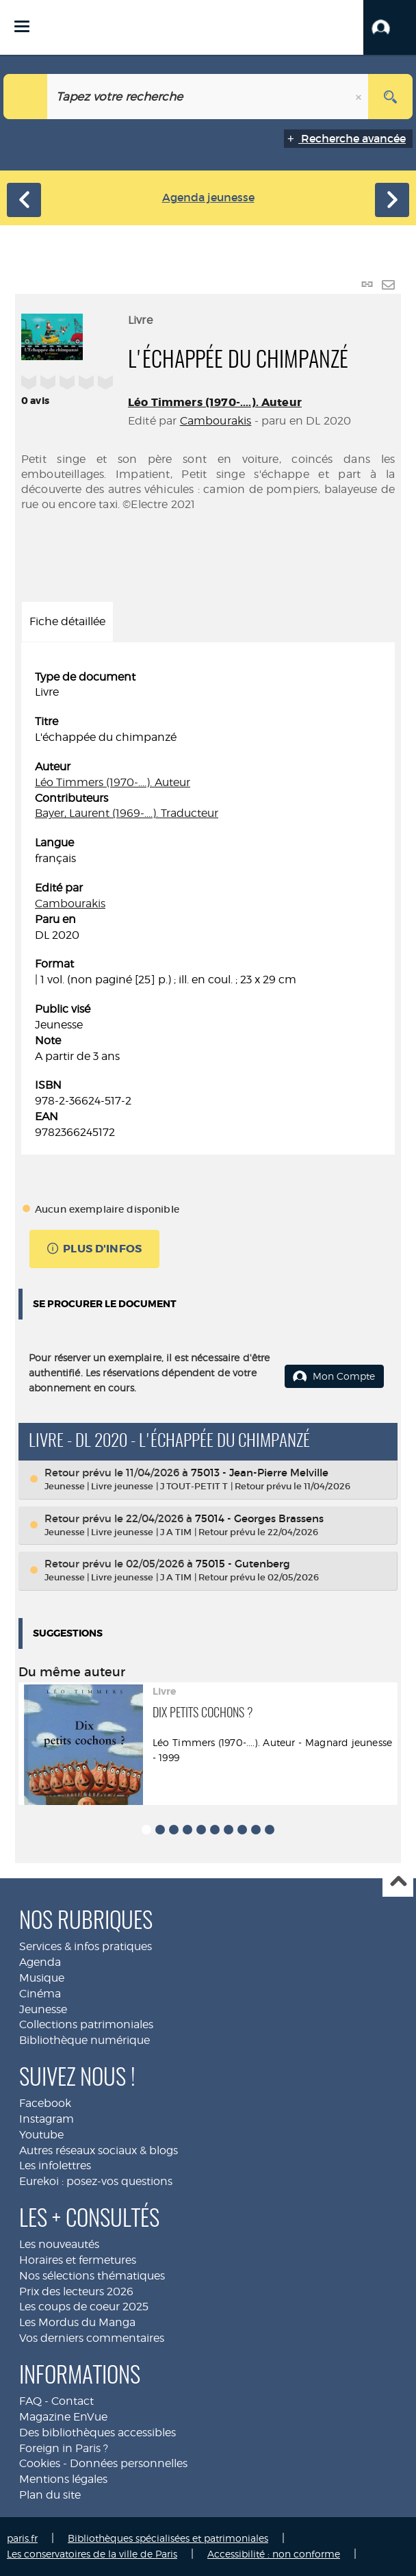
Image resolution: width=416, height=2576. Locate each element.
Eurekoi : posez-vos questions (95, 2181)
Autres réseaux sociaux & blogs (98, 2150)
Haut (397, 1882)
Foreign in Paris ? (63, 2448)
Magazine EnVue (63, 2416)
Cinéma (40, 1993)
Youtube (41, 2134)
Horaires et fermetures (77, 2259)
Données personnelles (128, 2463)
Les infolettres (55, 2165)
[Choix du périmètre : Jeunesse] (25, 96)
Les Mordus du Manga (77, 2322)
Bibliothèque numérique (84, 2040)
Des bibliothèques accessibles (97, 2432)
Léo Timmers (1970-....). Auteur (215, 402)
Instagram (46, 2118)
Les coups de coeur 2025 (83, 2306)
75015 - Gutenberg (243, 1563)
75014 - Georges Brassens (259, 1518)
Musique (41, 1977)
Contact (72, 2401)
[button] (389, 27)
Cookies (39, 2463)
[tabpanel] (208, 905)
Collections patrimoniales (86, 2024)
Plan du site (50, 2494)
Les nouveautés (59, 2244)
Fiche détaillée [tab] (67, 621)
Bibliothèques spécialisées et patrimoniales (168, 2538)
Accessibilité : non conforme (273, 2554)
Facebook (45, 2103)
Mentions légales (63, 2479)
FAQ (30, 2401)
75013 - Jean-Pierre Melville (259, 1472)
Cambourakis (216, 420)
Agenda (40, 1962)
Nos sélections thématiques (92, 2275)
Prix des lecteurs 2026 (76, 2291)
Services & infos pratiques (85, 1946)
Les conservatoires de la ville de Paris (92, 2554)
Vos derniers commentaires (91, 2338)
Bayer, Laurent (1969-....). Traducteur (126, 813)
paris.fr (22, 2538)
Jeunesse (43, 2009)
